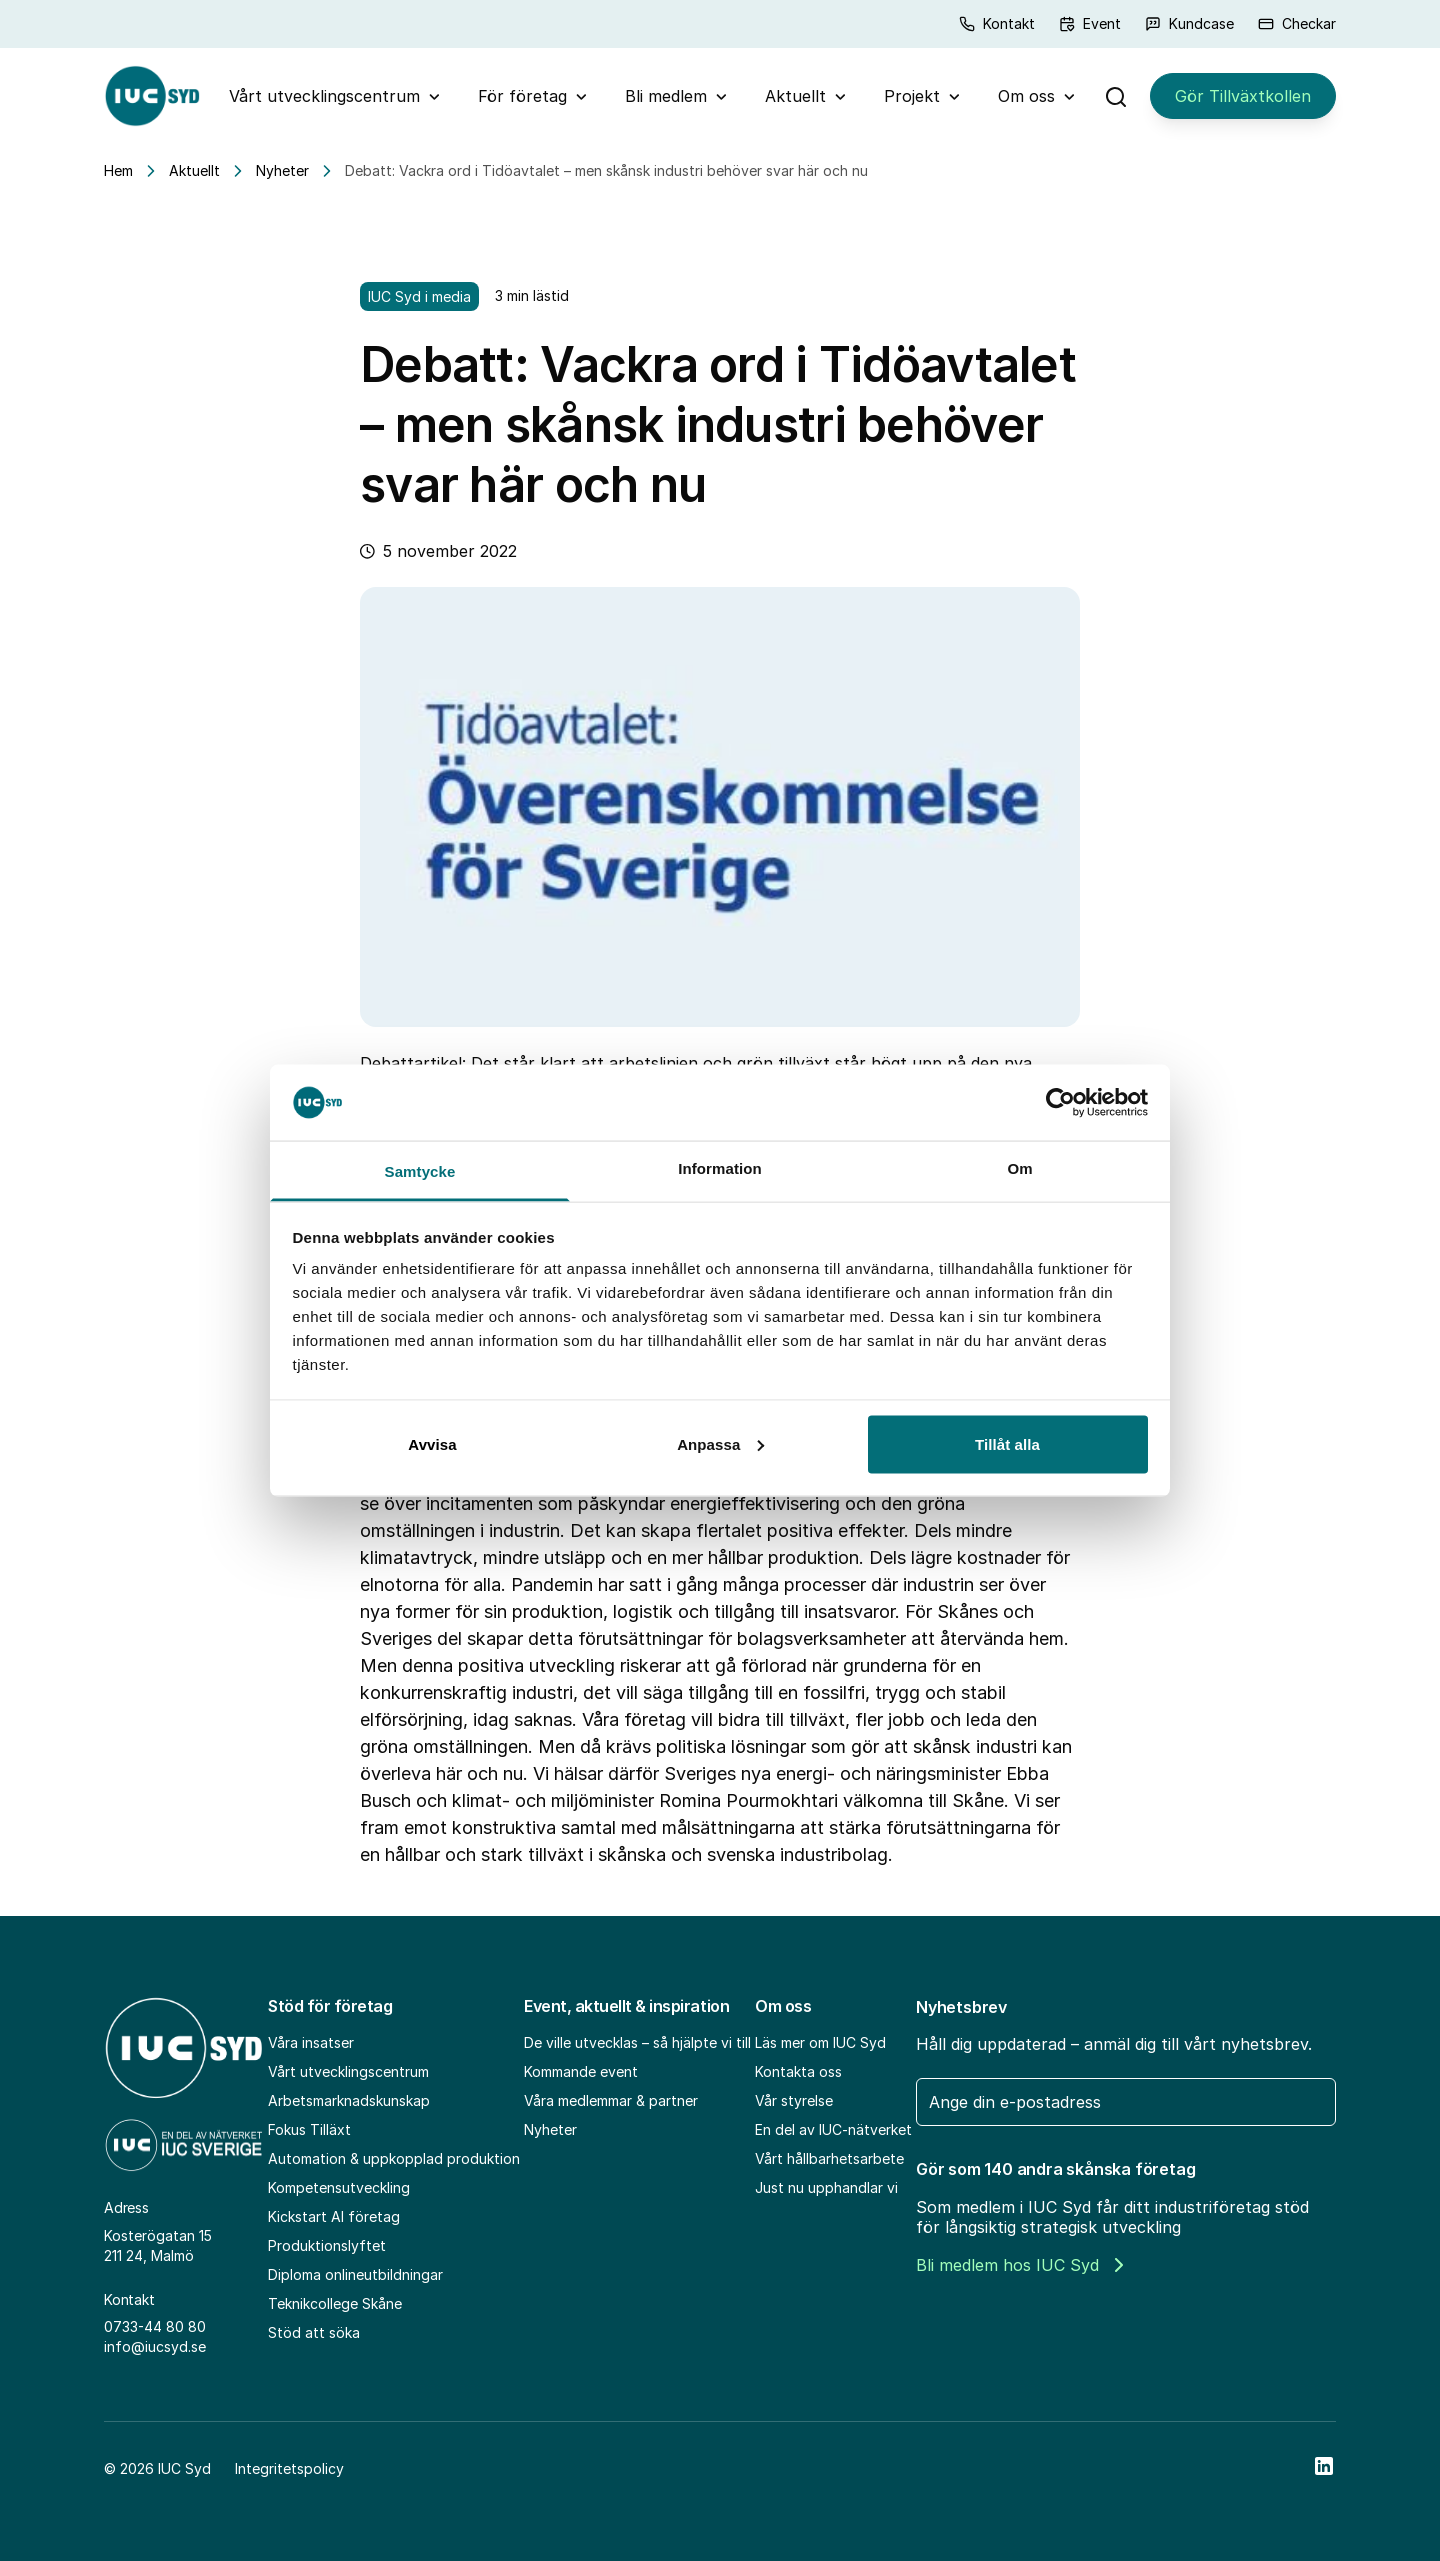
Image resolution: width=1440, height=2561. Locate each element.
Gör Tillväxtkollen (1243, 96)
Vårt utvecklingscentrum (324, 96)
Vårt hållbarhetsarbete (829, 2158)
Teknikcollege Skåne (335, 2303)
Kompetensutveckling (339, 2187)
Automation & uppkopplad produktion (394, 2158)
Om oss (1026, 96)
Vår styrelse (794, 2100)
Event (1090, 23)
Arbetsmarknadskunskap (349, 2100)
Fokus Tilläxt (309, 2129)
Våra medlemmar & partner (611, 2100)
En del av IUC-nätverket (833, 2129)
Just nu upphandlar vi (826, 2187)
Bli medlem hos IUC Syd (1019, 2265)
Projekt (912, 96)
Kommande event (581, 2071)
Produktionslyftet (327, 2245)
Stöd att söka (314, 2332)
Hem (118, 170)
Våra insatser (311, 2042)
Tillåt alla (1007, 1443)
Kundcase (1189, 23)
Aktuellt (795, 96)
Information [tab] (720, 1168)
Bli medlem (666, 96)
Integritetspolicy (289, 2468)
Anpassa (720, 1443)
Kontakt (997, 23)
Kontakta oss (798, 2071)
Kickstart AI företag (334, 2216)
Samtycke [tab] (420, 1171)
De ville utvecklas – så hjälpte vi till (637, 2042)
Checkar (1297, 23)
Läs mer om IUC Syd (820, 2042)
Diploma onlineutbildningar (355, 2274)
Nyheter (282, 170)
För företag (522, 96)
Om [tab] (1019, 1168)
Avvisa (432, 1443)
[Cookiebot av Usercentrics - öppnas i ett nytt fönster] (1060, 1102)
